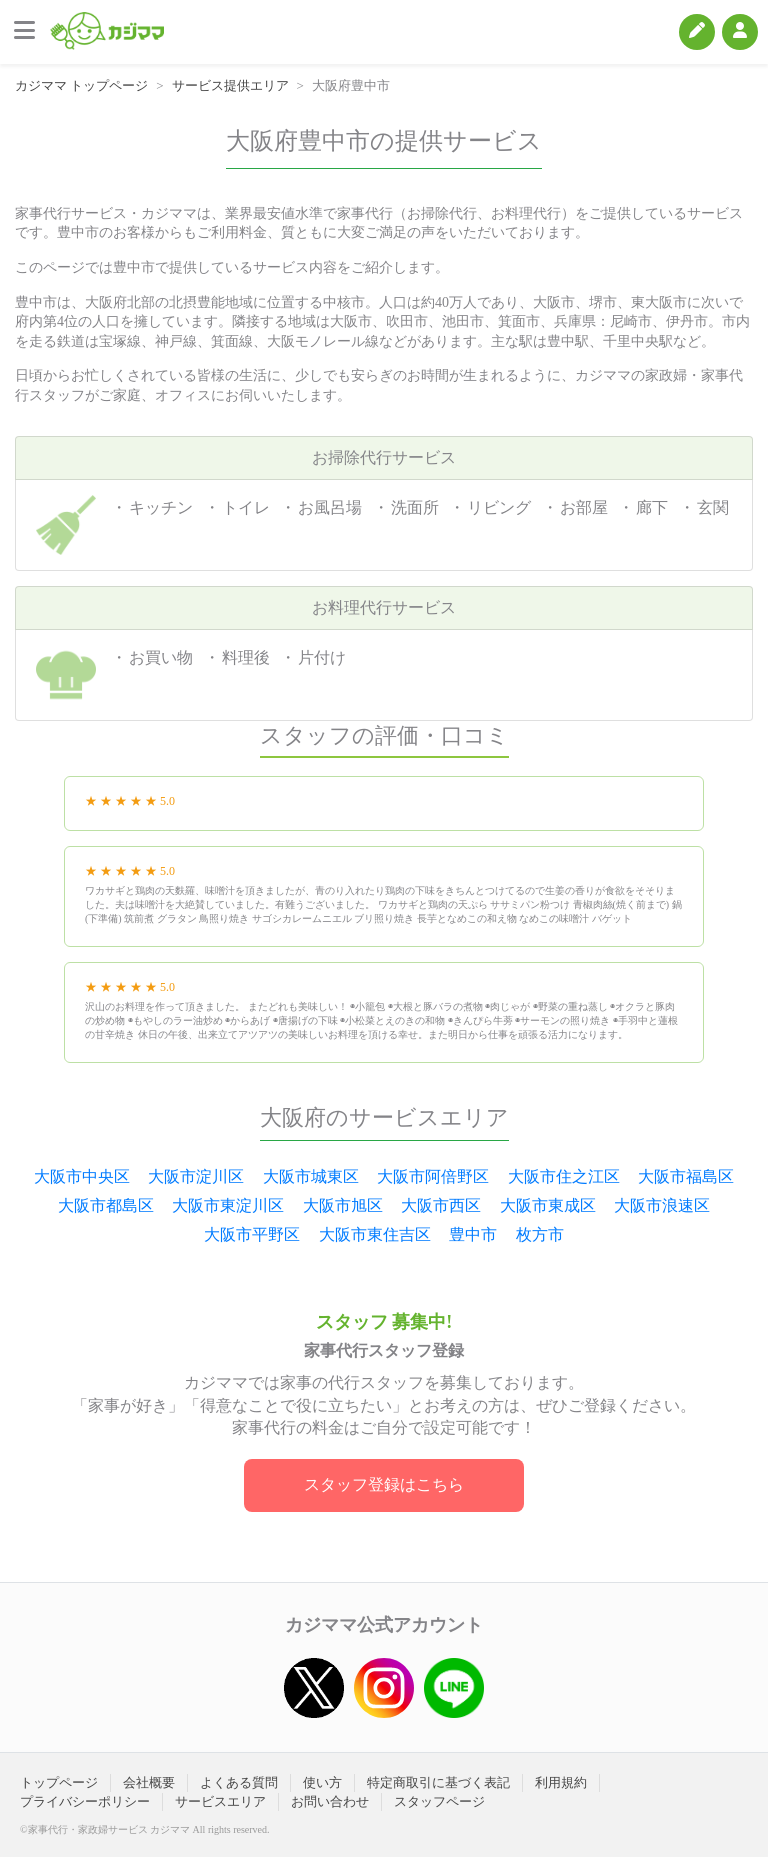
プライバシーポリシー (85, 1801)
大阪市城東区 (311, 1176)
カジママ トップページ (81, 85)
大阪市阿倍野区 (433, 1176)
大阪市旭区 (343, 1205)
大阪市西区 (441, 1205)
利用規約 (561, 1782)
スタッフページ (439, 1801)
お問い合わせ (330, 1801)
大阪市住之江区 (564, 1176)
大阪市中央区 (82, 1176)
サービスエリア (220, 1801)
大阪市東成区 (548, 1205)
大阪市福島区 (686, 1176)
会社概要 (149, 1782)
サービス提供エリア (230, 85)
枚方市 (540, 1234)
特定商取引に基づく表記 (438, 1782)
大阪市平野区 (252, 1234)
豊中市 (473, 1234)
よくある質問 (239, 1782)
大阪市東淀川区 (228, 1205)
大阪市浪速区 (662, 1205)
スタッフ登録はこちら (384, 1484)
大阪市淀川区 (196, 1176)
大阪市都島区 (106, 1205)
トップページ (59, 1782)
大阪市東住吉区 (375, 1234)
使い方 (322, 1782)
